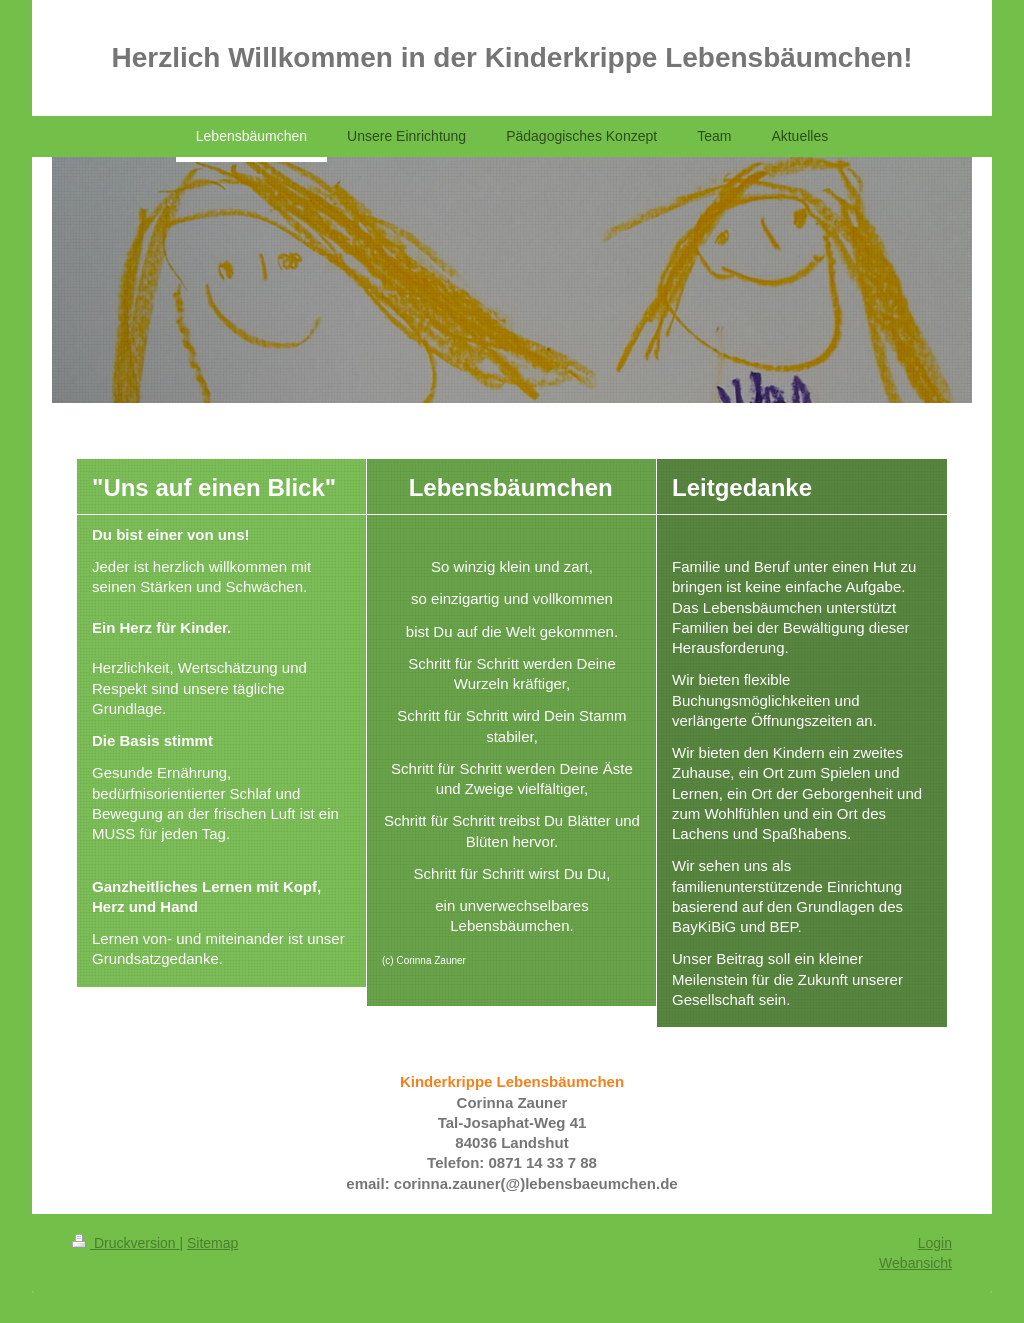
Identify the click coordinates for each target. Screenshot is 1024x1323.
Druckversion (125, 1243)
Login (935, 1243)
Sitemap (212, 1243)
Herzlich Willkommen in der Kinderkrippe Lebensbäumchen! (511, 57)
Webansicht (915, 1263)
